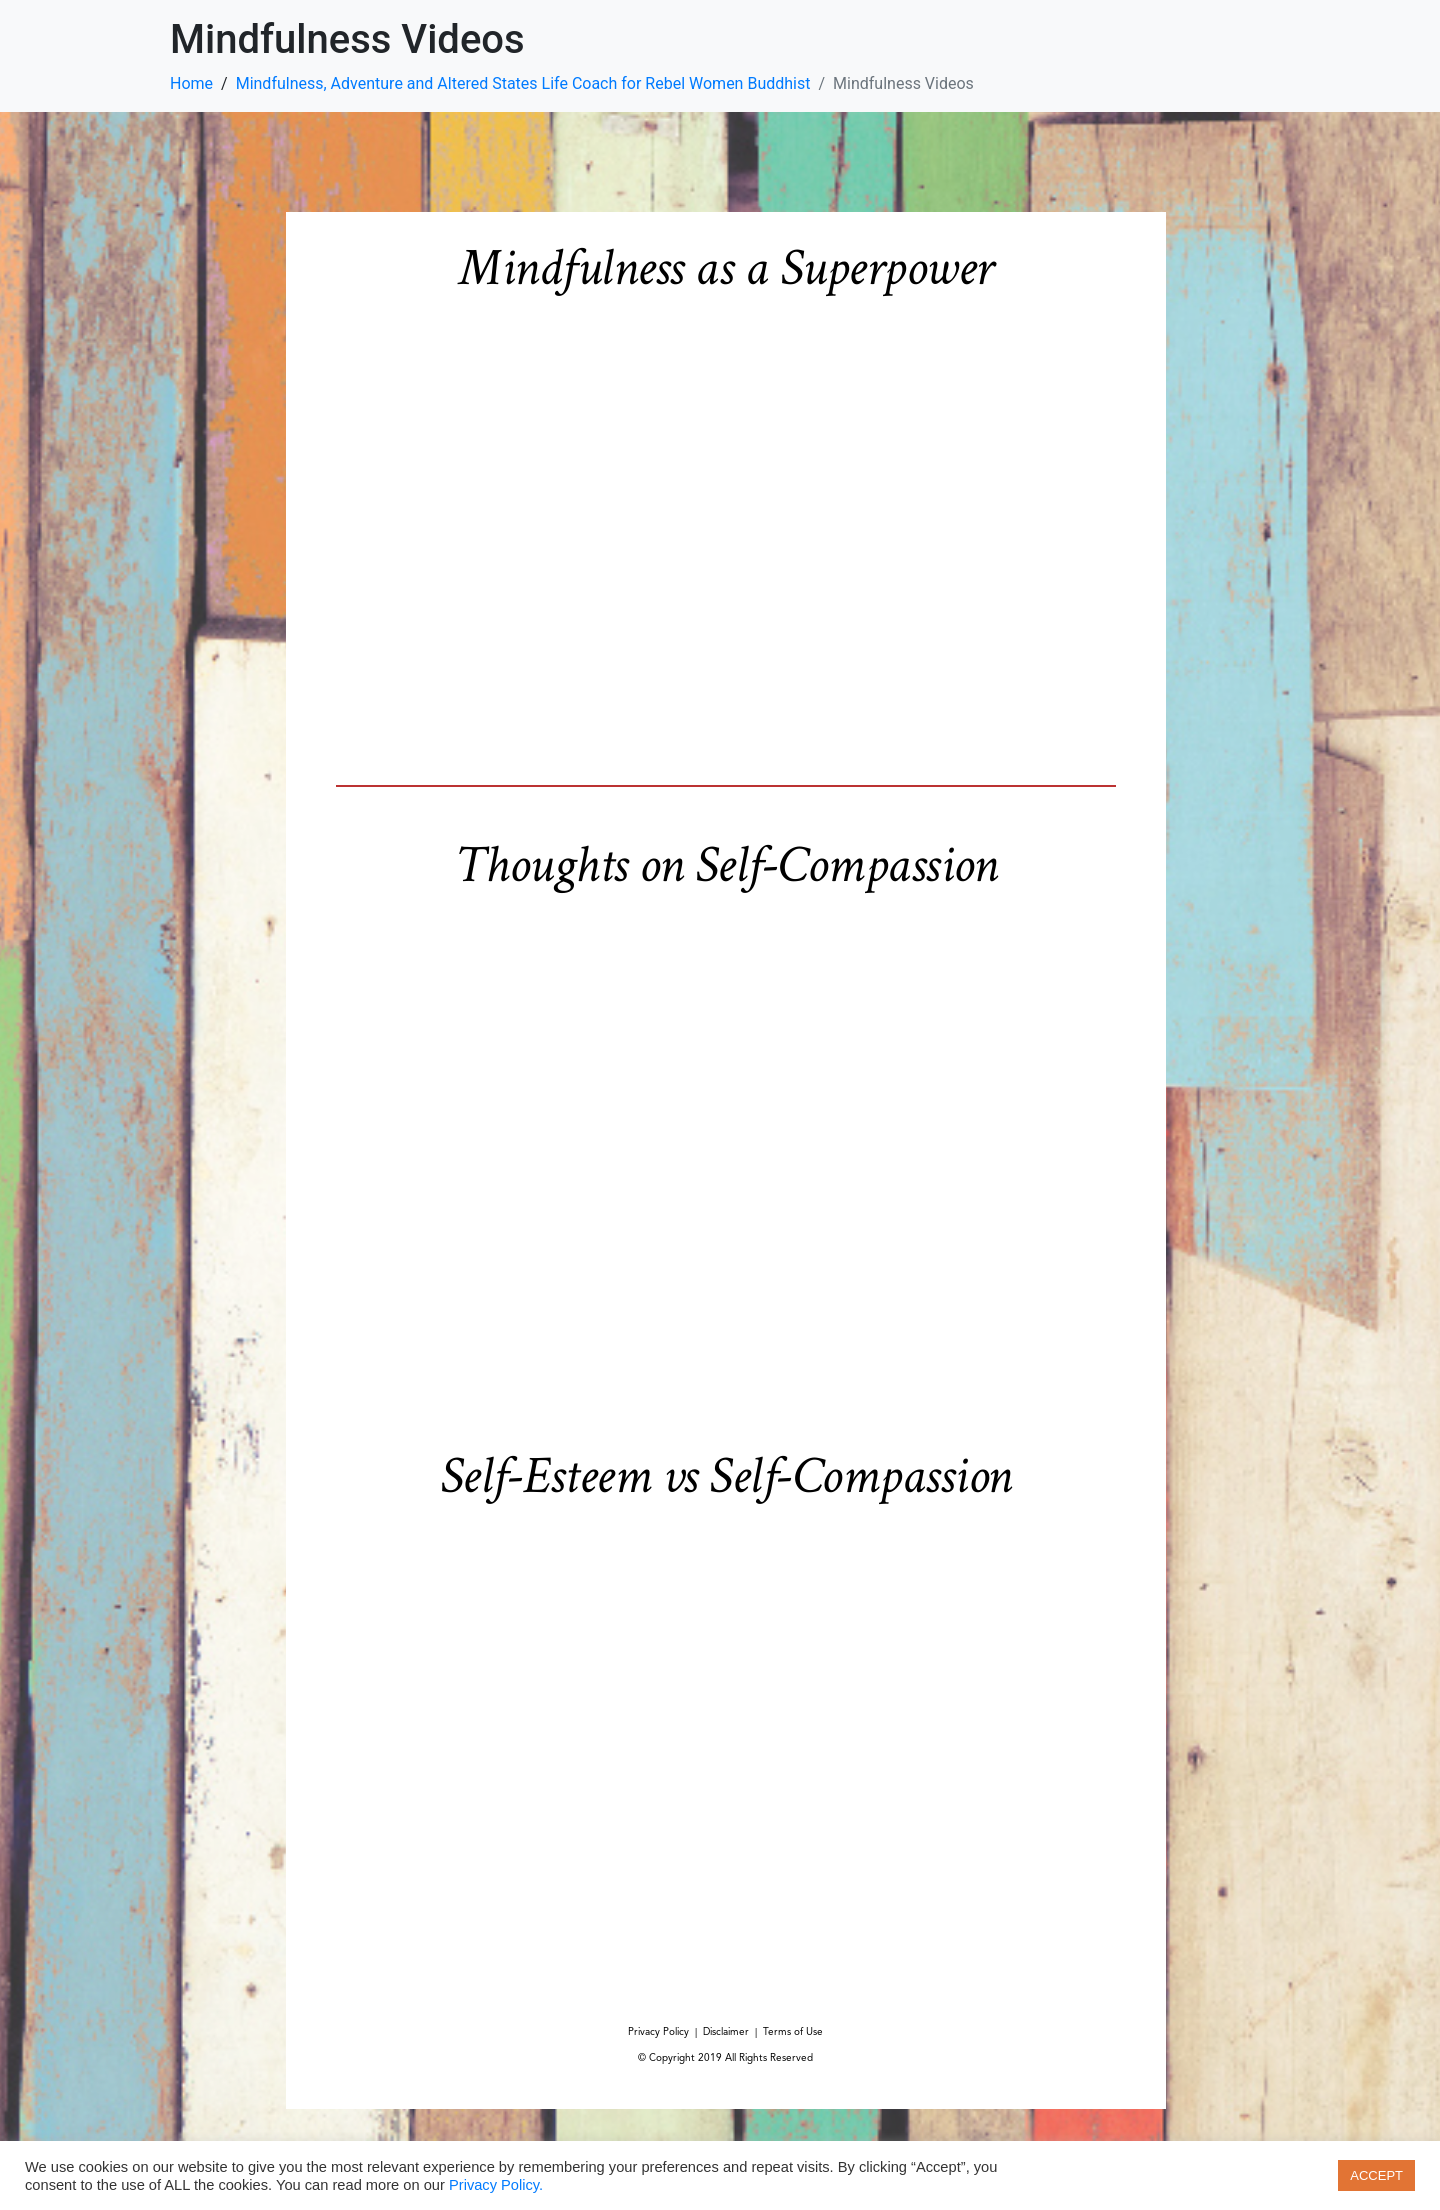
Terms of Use (793, 2032)
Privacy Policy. (496, 2185)
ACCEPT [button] (1376, 2175)
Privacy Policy (658, 2032)
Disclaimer (726, 2032)
